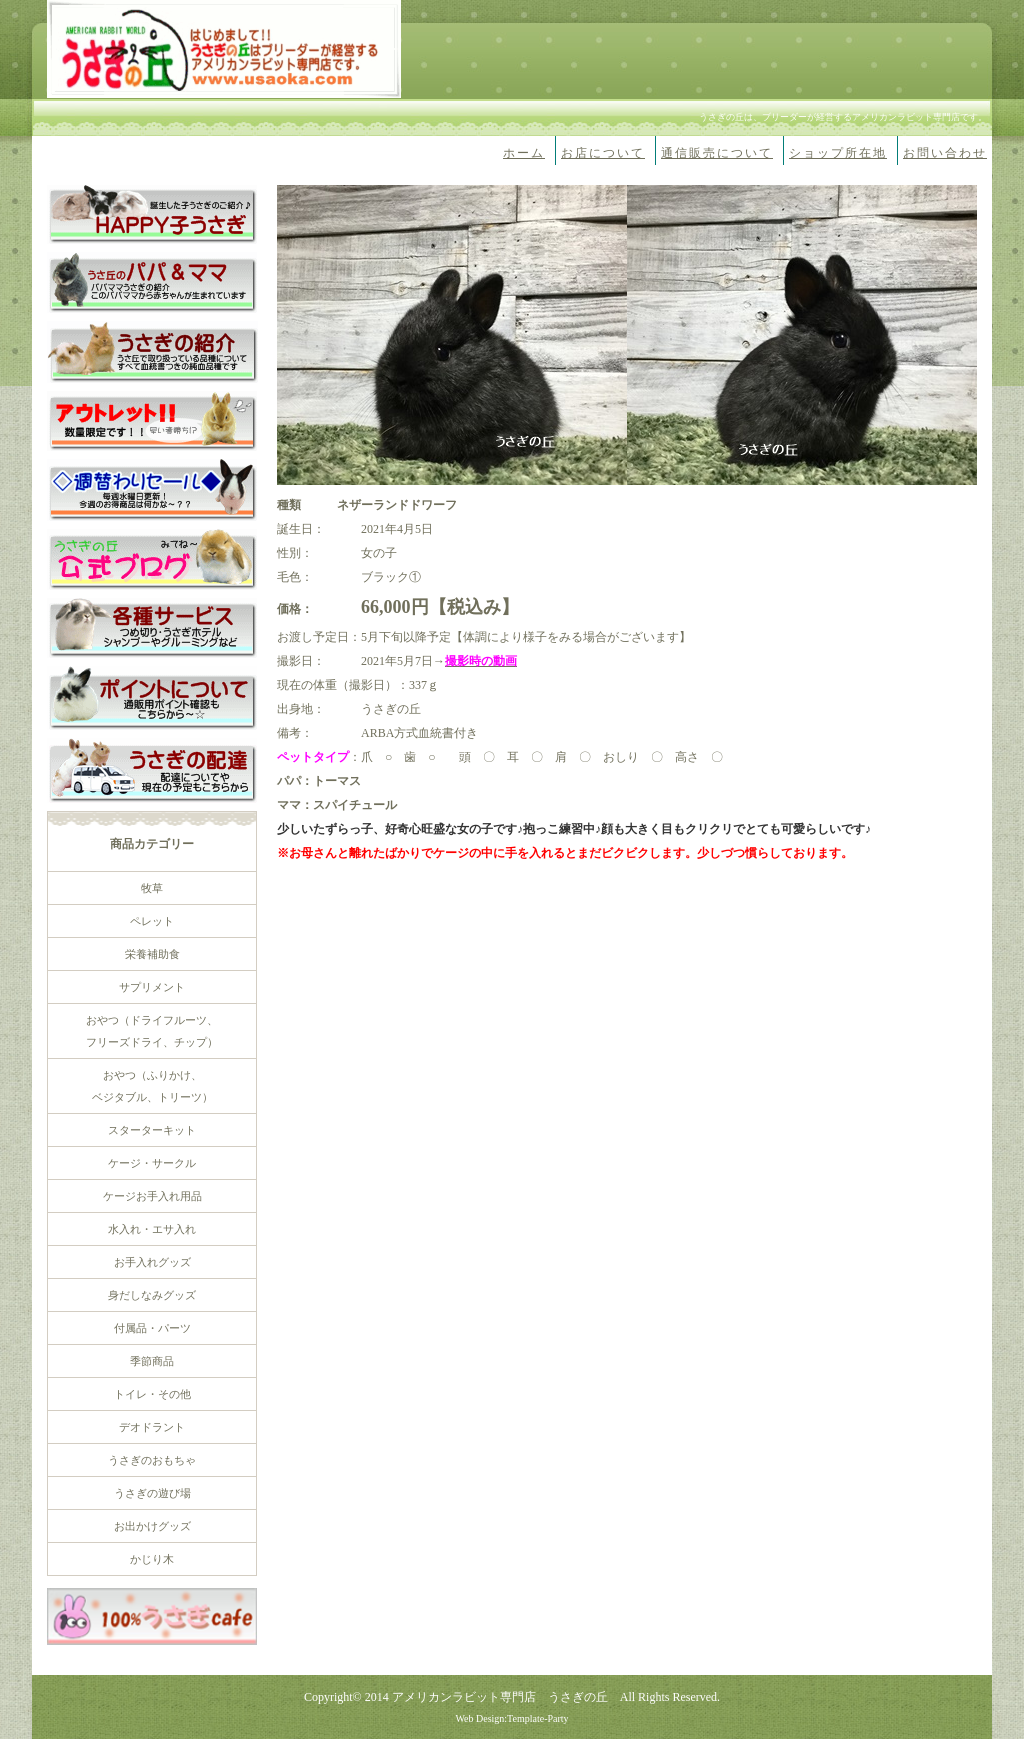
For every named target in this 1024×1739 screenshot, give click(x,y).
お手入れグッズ (152, 1262)
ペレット (152, 921)
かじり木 (152, 1559)
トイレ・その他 (152, 1394)
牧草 (152, 888)
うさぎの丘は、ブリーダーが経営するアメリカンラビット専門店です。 (843, 117)
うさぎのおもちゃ (152, 1460)
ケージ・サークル (152, 1163)
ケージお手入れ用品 (152, 1196)
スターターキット (152, 1130)
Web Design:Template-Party (511, 1718)
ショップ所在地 (838, 153)
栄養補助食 (152, 954)
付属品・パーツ (152, 1328)
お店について (603, 153)
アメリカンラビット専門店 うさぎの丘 (500, 1697)
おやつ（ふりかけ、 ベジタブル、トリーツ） (152, 1086)
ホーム (524, 153)
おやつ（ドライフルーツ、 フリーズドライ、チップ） (152, 1031)
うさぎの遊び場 (152, 1493)
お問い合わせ (945, 153)
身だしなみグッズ (152, 1295)
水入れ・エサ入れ (152, 1229)
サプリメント (152, 987)
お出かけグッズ (152, 1526)
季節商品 (152, 1361)
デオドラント (152, 1427)
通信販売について (717, 153)
